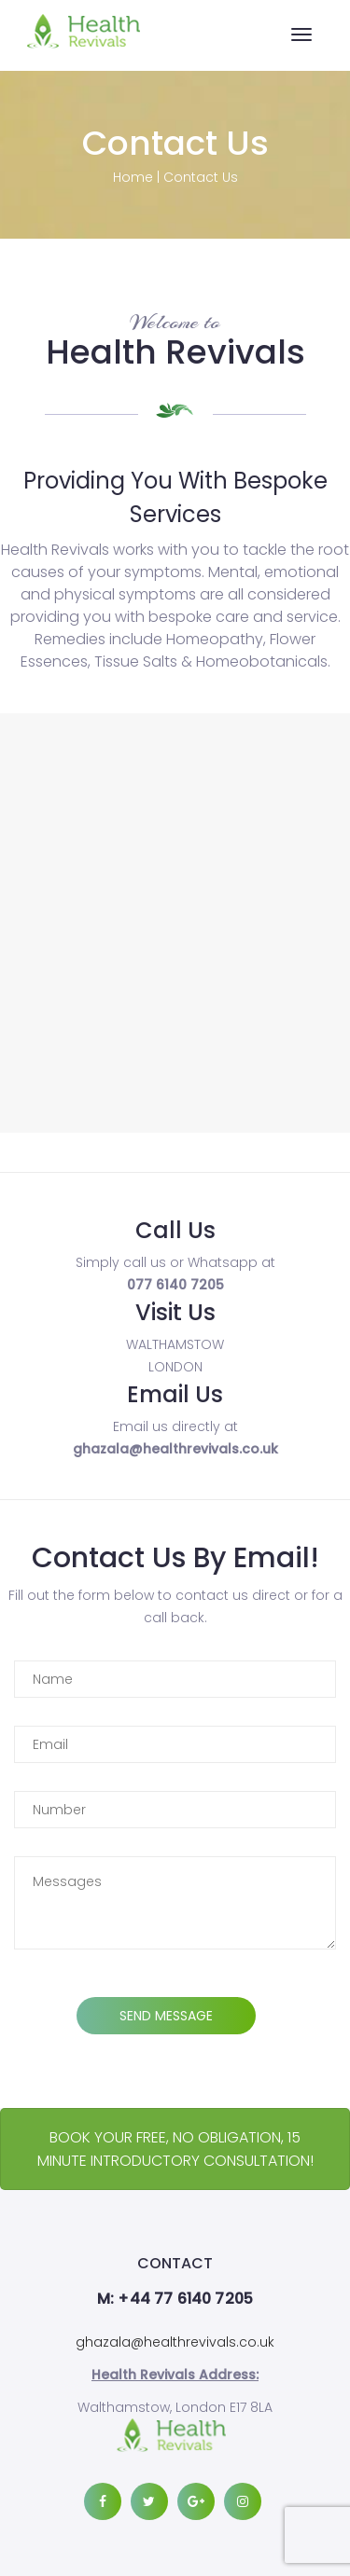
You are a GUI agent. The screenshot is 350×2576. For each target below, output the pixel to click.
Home (133, 177)
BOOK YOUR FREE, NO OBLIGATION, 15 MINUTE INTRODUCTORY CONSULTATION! (175, 2149)
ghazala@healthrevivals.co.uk (175, 2342)
